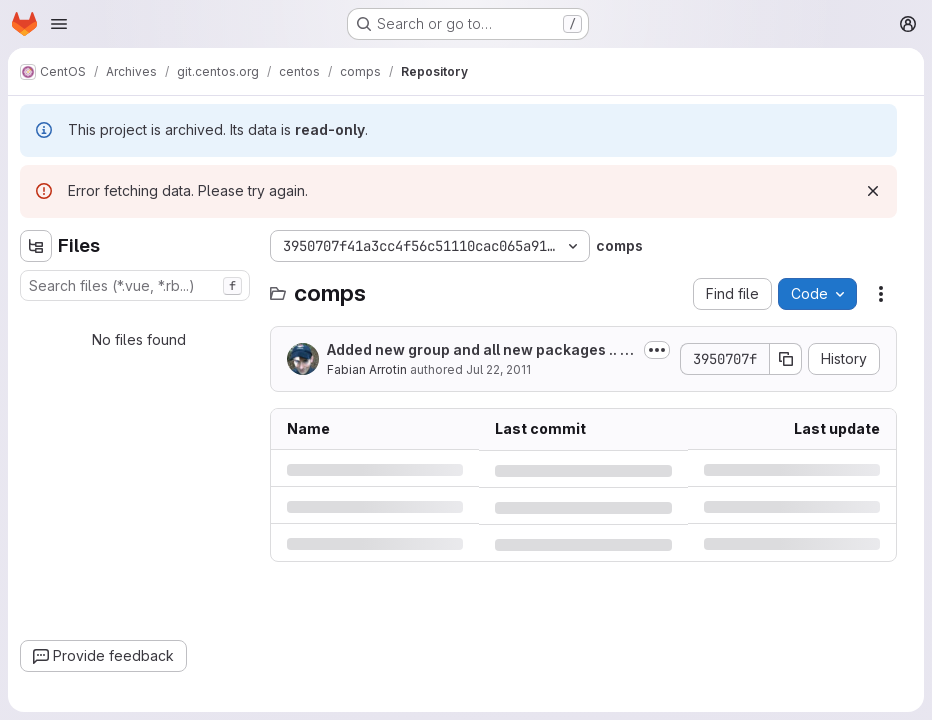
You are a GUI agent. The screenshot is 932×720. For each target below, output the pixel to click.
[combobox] (135, 285)
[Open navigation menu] (59, 24)
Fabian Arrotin (367, 369)
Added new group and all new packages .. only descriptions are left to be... (478, 350)
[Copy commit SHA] (786, 359)
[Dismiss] (873, 191)
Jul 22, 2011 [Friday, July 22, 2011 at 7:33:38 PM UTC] (498, 369)
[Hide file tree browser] (36, 246)
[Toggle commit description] (657, 350)
